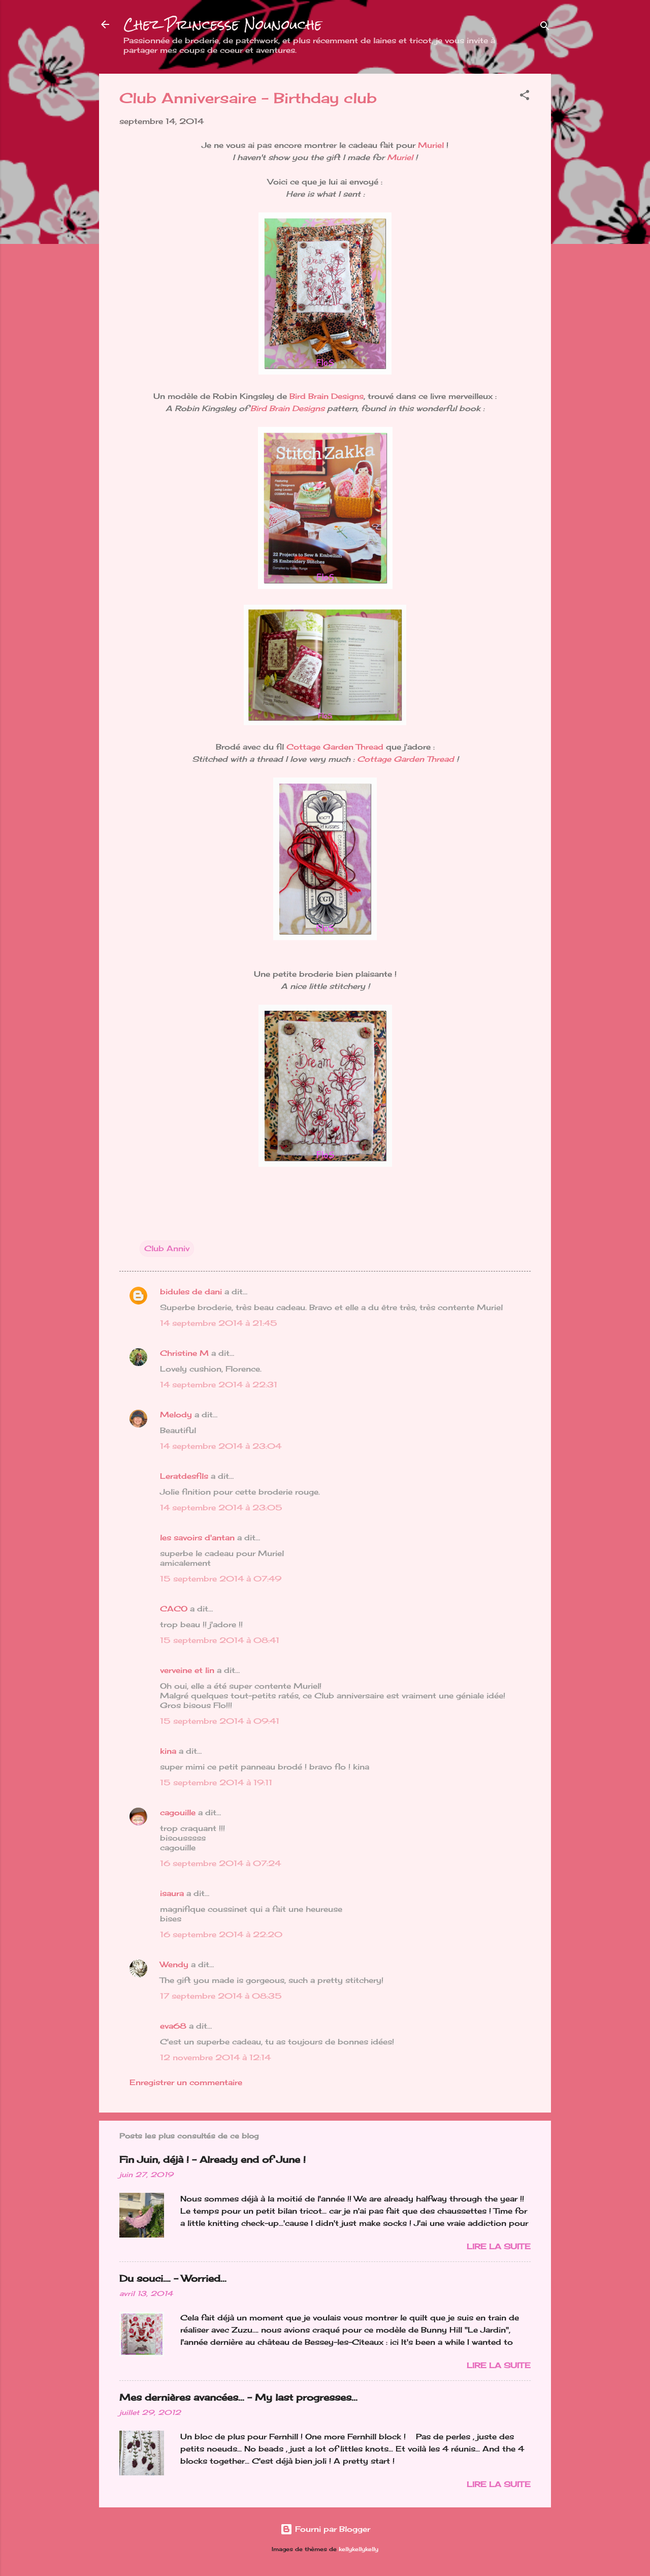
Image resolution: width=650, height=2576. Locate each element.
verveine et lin (187, 1670)
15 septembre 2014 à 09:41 (219, 1721)
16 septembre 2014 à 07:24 (220, 1863)
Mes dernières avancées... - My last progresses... (238, 2397)
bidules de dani (191, 1291)
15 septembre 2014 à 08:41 (219, 1640)
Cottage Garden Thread (334, 747)
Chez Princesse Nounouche (222, 24)
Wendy (174, 1964)
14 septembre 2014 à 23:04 (220, 1446)
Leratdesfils (184, 1476)
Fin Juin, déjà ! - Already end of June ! (212, 2159)
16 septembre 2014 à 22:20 (221, 1934)
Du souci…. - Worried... (172, 2278)
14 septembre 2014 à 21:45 (218, 1323)
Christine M (184, 1353)
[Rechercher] (545, 27)
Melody (176, 1414)
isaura (172, 1893)
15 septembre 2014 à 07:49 (220, 1579)
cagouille (178, 1812)
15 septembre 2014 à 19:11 (216, 1782)
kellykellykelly (358, 2549)
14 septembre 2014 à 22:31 (218, 1384)
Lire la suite (499, 2246)
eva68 (173, 2026)
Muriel (431, 145)
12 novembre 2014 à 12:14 (215, 2057)
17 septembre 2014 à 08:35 (221, 1996)
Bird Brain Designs (326, 396)
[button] (524, 97)
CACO (173, 1608)
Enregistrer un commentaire (185, 2082)
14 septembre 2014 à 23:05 (221, 1507)
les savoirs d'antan (197, 1537)
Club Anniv (166, 1248)
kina (168, 1751)
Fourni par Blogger (325, 2529)
